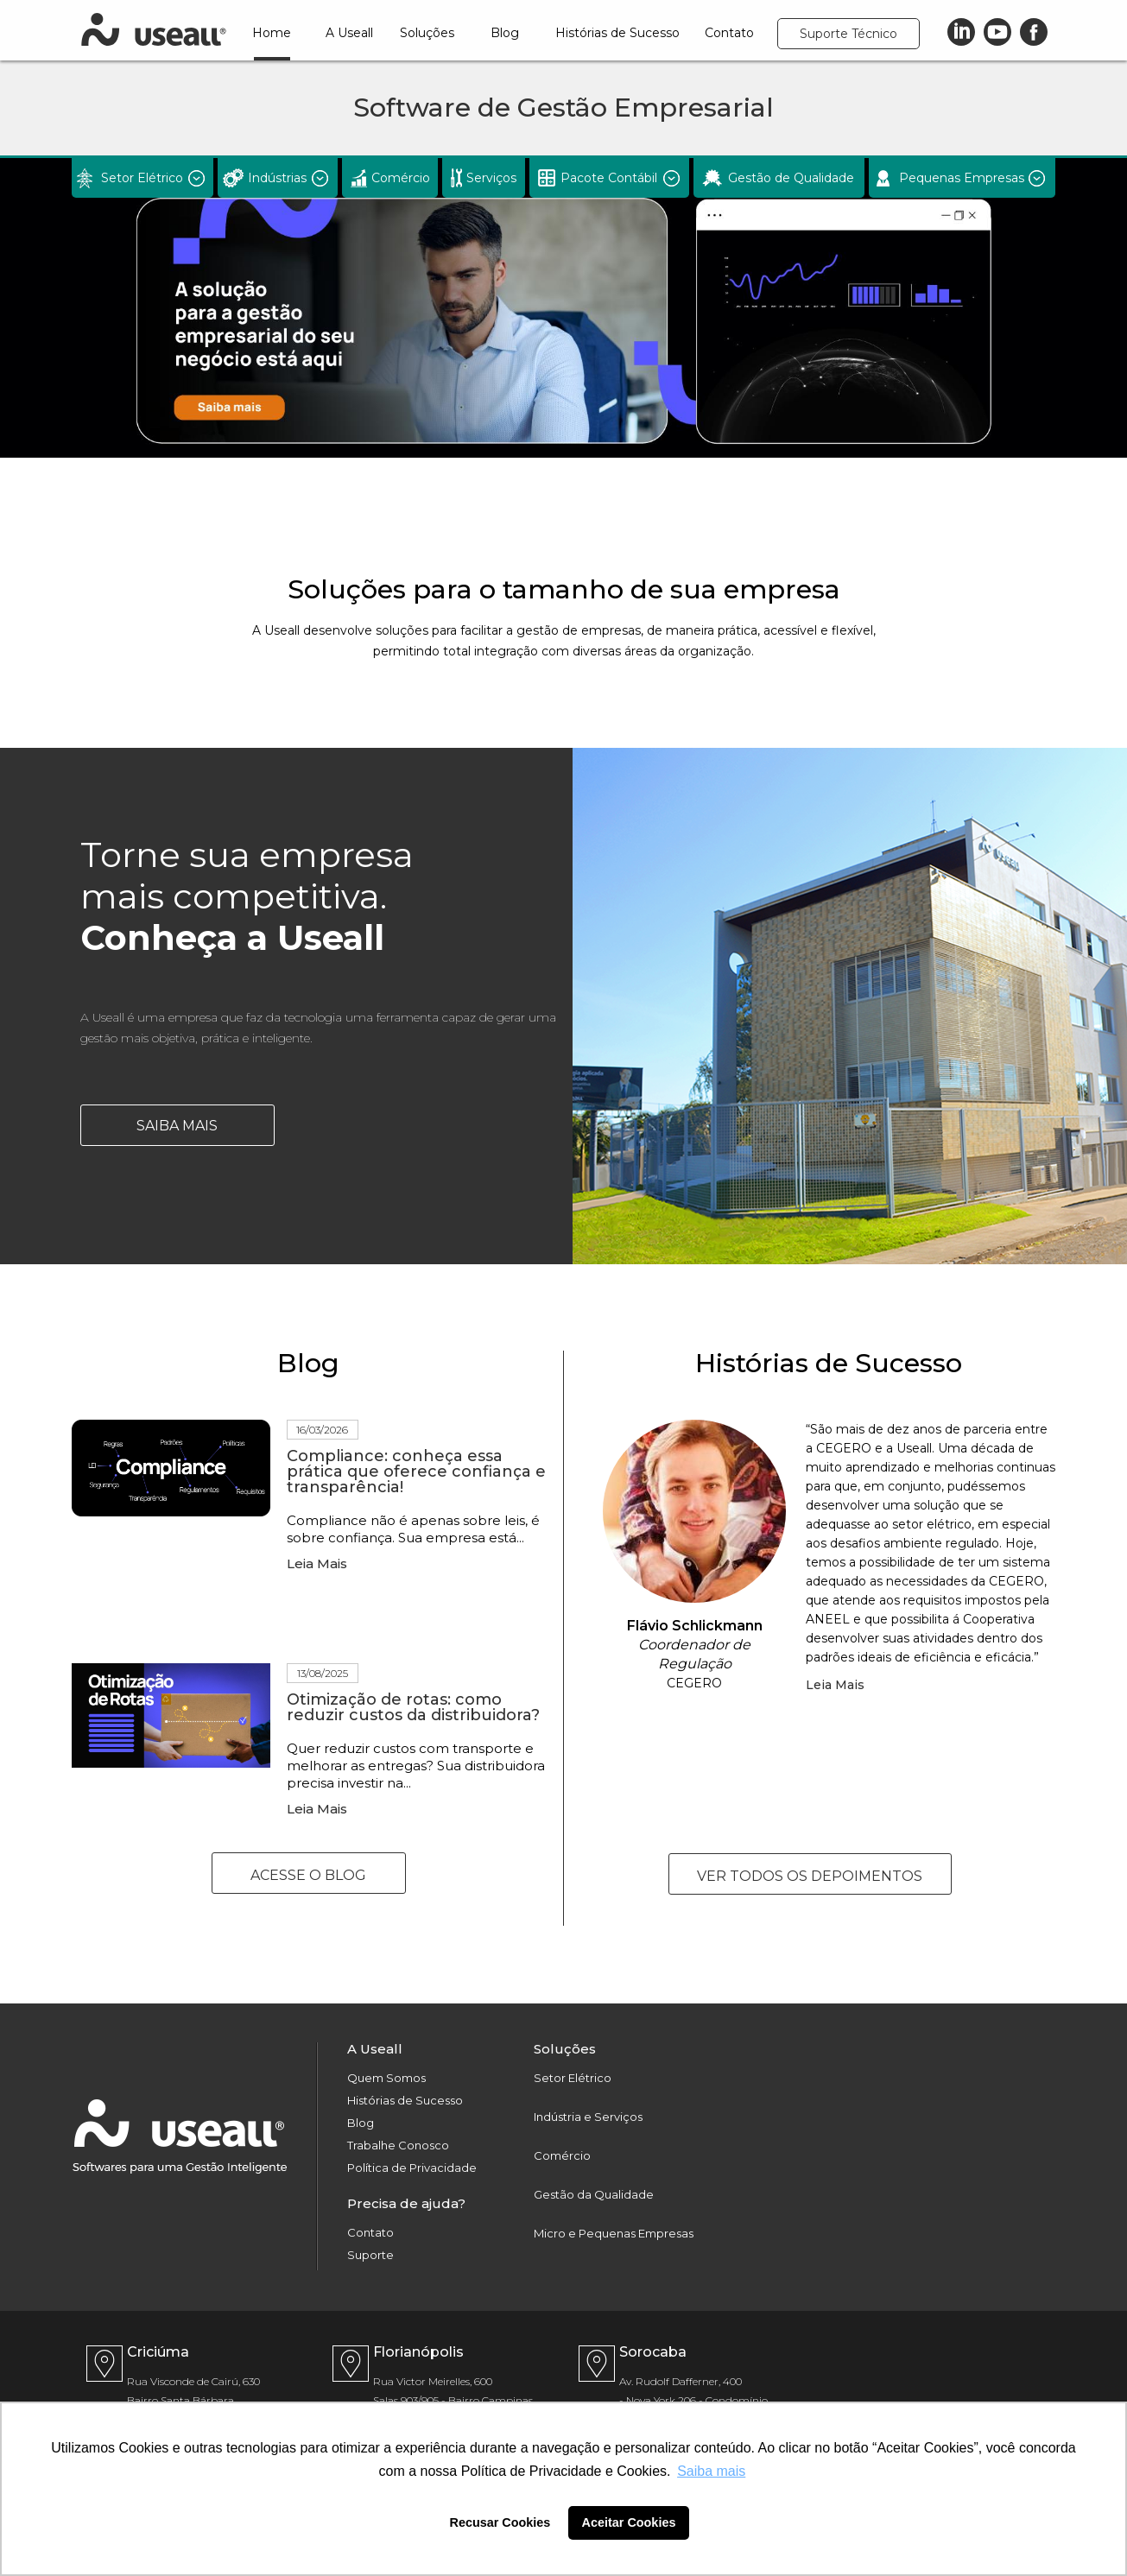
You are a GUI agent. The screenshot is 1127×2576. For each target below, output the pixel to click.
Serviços (491, 178)
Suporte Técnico (848, 33)
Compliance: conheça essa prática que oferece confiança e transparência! (416, 1471)
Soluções (427, 33)
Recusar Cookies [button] (500, 2522)
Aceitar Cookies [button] (629, 2522)
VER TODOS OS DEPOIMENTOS (809, 1876)
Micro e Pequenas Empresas (613, 2233)
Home (271, 33)
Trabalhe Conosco (398, 2145)
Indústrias (277, 178)
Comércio (400, 178)
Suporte (370, 2255)
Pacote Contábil (608, 178)
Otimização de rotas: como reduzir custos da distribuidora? (413, 1707)
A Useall (349, 33)
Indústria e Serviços (588, 2117)
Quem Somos (386, 2078)
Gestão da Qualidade (594, 2194)
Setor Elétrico (142, 178)
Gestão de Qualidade (791, 178)
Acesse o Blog (308, 1875)
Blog (505, 33)
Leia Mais (317, 1563)
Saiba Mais (177, 1125)
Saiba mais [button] (711, 2471)
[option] (563, 308)
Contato (729, 33)
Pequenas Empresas (961, 178)
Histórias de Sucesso (617, 33)
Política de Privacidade (412, 2168)
